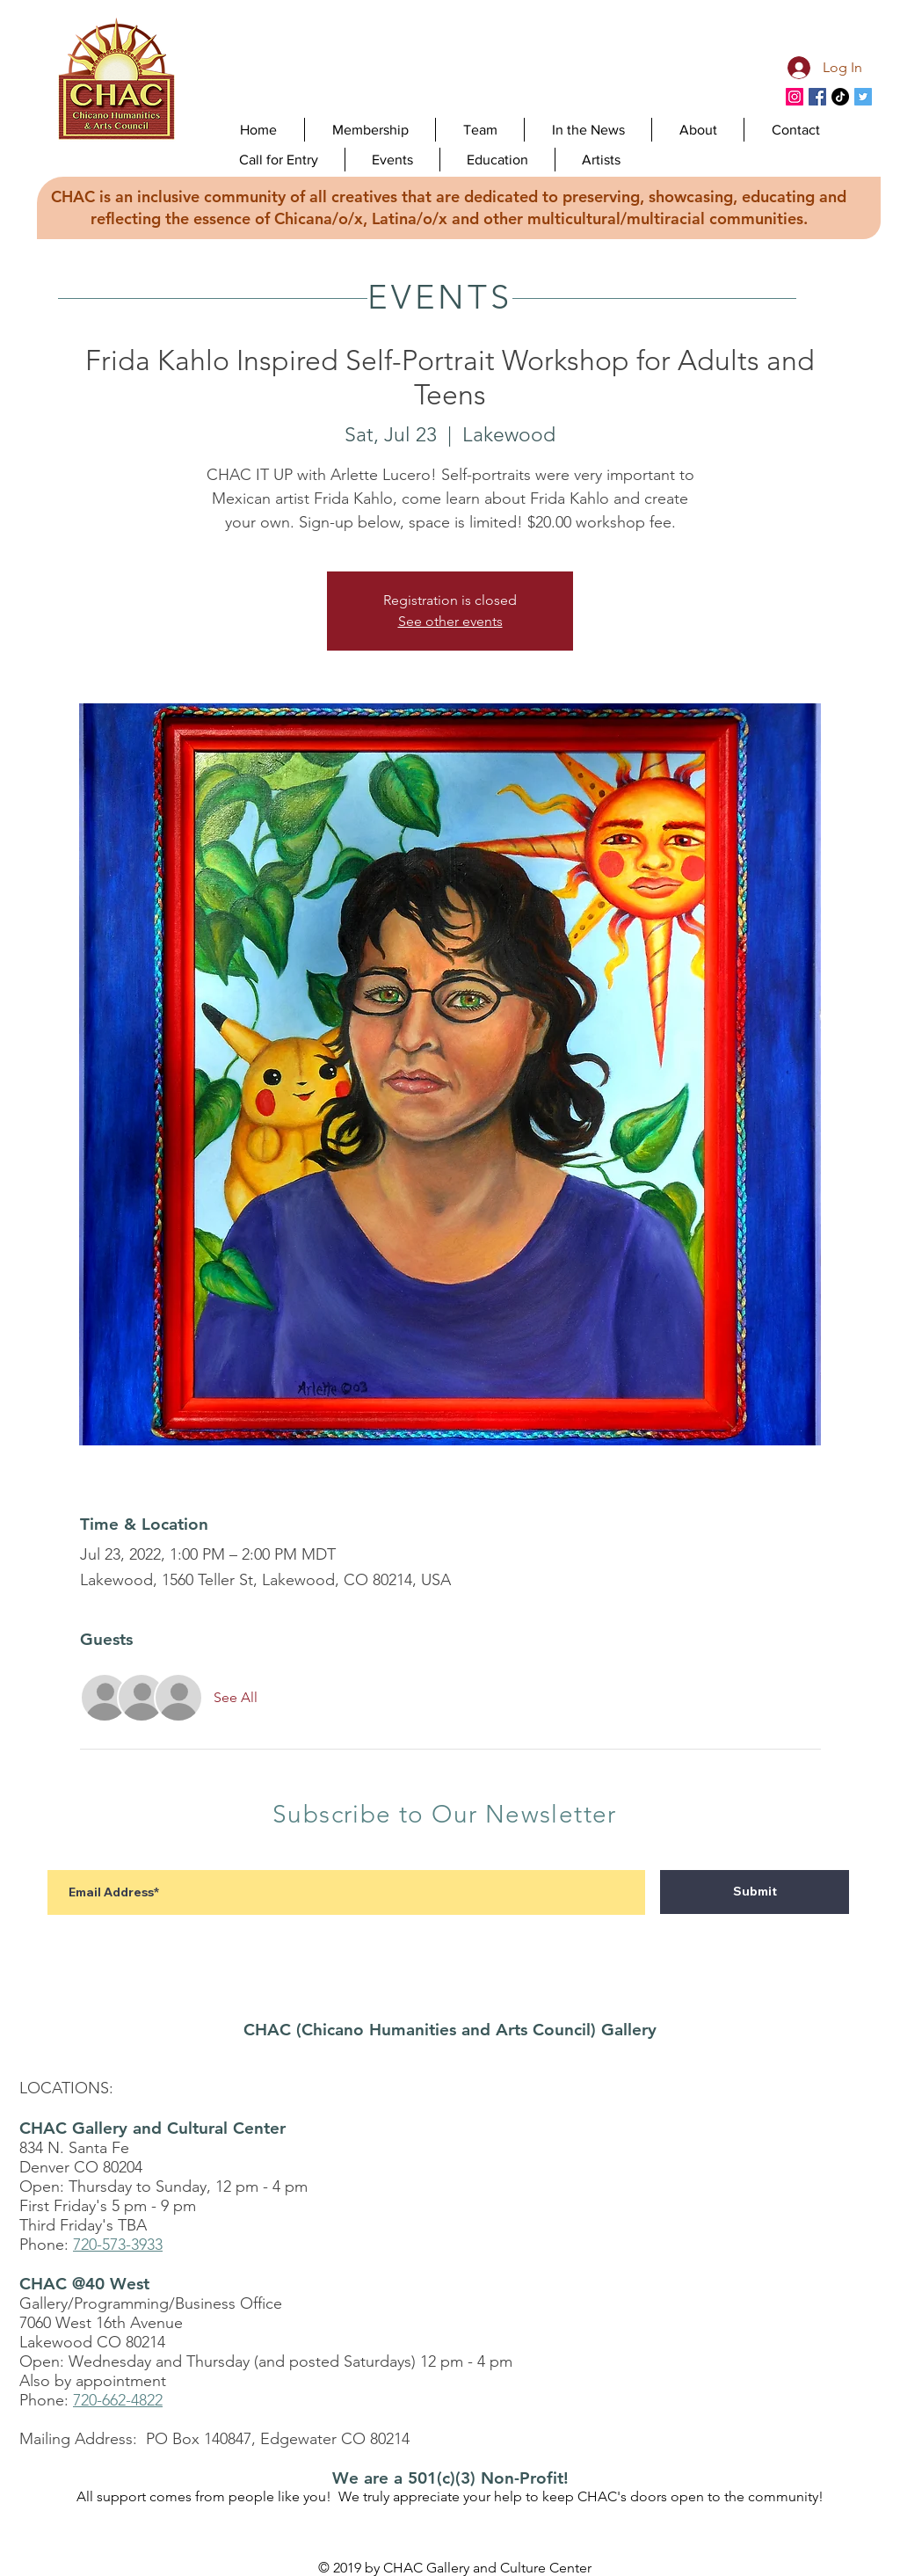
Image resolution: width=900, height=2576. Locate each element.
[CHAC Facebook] (817, 97)
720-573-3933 (118, 2244)
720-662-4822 (118, 2400)
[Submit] (754, 1892)
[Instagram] (794, 97)
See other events (450, 621)
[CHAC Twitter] (863, 97)
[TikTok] (840, 97)
